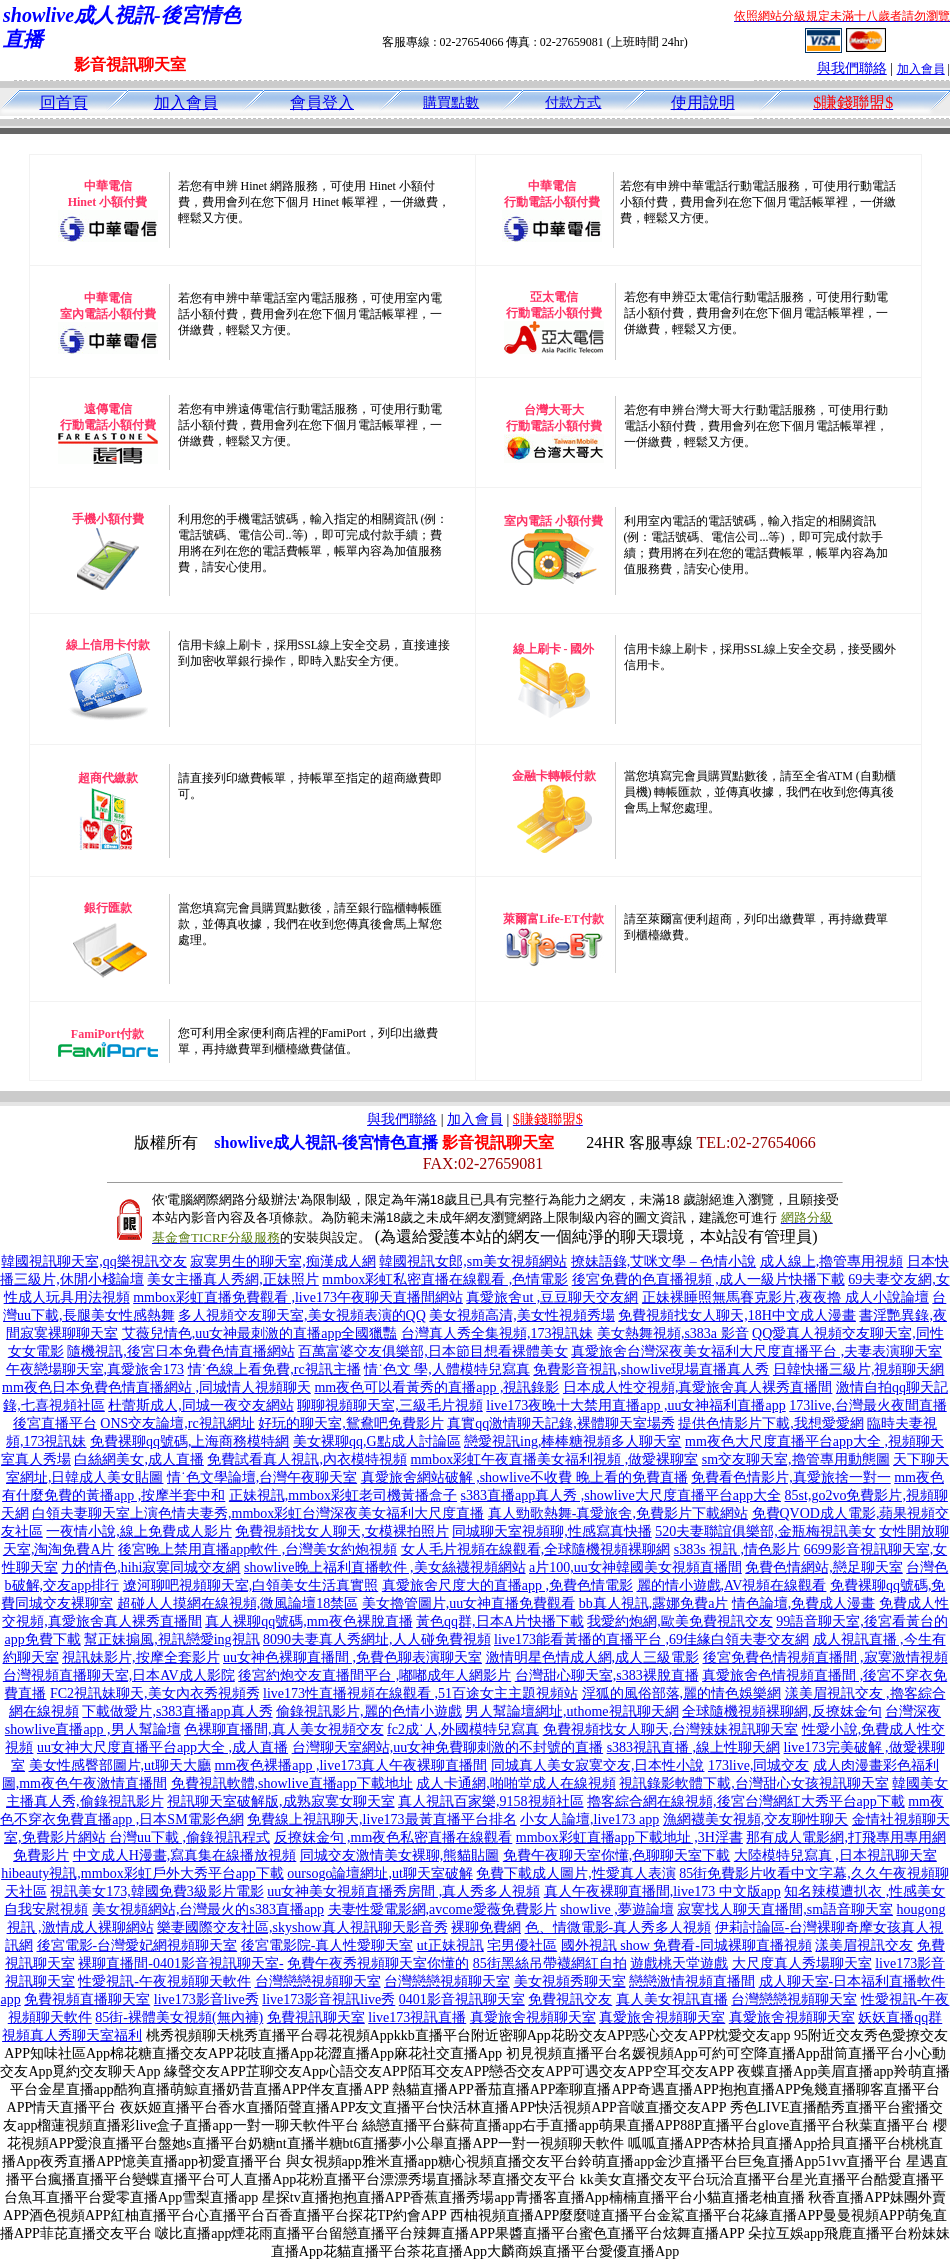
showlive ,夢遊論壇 (617, 1909)
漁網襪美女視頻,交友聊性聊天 (756, 1819)
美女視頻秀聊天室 (570, 1981)
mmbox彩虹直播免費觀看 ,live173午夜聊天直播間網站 (298, 1297)
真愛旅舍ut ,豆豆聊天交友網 (552, 1297)
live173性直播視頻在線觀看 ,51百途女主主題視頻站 (420, 1693)
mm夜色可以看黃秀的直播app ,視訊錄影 (436, 1387)
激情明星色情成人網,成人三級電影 (593, 1657)
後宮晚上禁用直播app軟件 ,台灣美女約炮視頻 (257, 1549)
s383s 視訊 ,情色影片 (737, 1549)
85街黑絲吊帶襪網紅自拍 (550, 1963)
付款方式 (573, 102)
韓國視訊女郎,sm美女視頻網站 (473, 1261)
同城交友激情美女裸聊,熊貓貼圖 (400, 1855)
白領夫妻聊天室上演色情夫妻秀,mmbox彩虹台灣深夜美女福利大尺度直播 (258, 1513)
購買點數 (451, 102)
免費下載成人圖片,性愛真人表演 (576, 1873)
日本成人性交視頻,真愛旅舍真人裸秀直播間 (698, 1387)
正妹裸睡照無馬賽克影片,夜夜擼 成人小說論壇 (785, 1297)
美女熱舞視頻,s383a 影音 (673, 1333)
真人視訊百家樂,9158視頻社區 (491, 1801)
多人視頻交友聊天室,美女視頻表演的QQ (302, 1315)
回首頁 (64, 102)
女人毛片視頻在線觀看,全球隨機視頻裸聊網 (536, 1549)
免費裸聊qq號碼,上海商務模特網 (190, 1441)
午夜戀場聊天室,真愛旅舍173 (95, 1369)
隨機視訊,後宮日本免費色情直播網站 (181, 1351)
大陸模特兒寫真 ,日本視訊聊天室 (835, 1855)
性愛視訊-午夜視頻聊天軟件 (164, 1981)
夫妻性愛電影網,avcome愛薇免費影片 (442, 1909)
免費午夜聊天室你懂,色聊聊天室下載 (617, 1855)
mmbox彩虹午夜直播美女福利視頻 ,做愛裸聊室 (554, 1459)
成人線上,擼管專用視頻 (832, 1261)
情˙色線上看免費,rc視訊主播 (274, 1369)
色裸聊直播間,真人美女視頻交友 (284, 1729)
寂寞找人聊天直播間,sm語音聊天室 (785, 1909)
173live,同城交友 (759, 1765)
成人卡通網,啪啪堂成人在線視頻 (516, 1783)
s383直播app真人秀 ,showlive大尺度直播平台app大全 (621, 1495)
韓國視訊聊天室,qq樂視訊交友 (94, 1261)
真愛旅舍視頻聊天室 (533, 2017)
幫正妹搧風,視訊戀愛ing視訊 (171, 1639)
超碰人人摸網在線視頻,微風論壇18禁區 (238, 1603)
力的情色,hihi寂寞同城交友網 (150, 1567)
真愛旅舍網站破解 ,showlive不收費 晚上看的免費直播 (524, 1477)
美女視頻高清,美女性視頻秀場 (522, 1315)
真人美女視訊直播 (672, 1999)
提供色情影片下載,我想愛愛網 (771, 1423)
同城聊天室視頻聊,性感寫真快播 (552, 1531)
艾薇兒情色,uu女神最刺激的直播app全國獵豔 (260, 1333)
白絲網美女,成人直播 (139, 1459)
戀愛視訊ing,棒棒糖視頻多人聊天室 (572, 1441)
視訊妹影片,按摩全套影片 (141, 1657)
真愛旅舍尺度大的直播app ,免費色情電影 (507, 1585)
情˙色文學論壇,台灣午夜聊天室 (262, 1477)
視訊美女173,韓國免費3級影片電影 (157, 1891)
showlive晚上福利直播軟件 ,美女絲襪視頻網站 (385, 1567)
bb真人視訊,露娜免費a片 (654, 1603)
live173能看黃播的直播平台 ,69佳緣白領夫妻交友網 (651, 1639)
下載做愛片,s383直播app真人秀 (177, 1711)
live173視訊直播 (417, 2017)
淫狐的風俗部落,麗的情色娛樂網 (682, 1693)
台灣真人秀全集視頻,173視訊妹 (497, 1333)
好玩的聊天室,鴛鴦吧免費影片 (351, 1423)
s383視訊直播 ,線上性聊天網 (693, 1747)
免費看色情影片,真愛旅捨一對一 (791, 1477)
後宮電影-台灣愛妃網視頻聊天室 (137, 1945)
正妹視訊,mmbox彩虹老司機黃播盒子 (343, 1495)
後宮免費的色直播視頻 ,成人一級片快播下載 (708, 1279)
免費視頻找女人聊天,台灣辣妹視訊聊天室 (671, 1729)
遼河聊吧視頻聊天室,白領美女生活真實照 (251, 1585)
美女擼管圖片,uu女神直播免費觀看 (469, 1603)
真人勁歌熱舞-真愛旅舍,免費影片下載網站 (618, 1513)
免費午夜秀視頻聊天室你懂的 (378, 1963)
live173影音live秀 (206, 1999)
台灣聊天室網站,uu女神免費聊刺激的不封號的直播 (448, 1747)
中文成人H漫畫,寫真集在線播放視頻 (185, 1855)
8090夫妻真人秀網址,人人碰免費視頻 (377, 1639)
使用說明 (703, 102)
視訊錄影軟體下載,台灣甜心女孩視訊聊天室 (754, 1783)
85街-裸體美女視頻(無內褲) (179, 2017)
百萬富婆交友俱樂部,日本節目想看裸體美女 (433, 1351)
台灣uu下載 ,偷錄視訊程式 (189, 1837)
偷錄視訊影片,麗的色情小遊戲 (369, 1711)
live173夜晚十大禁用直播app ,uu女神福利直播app (635, 1405)
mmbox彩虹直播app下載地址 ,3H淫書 (629, 1837)
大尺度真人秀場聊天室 (802, 1963)
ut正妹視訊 (450, 1945)
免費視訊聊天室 (316, 2017)
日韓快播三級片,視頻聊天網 (859, 1369)
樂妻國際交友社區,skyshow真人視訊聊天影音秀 (302, 1927)
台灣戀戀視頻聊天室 (318, 1981)
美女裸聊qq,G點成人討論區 (377, 1441)
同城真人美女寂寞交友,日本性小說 (598, 1765)
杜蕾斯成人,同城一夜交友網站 (201, 1405)
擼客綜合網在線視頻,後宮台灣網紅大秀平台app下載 (746, 1801)
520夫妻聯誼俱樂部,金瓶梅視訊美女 (765, 1531)
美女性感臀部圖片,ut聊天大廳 (120, 1765)
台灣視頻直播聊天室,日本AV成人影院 (119, 1675)
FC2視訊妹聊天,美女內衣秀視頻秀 (155, 1693)
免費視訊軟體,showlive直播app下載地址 (292, 1783)
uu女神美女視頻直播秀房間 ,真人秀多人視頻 (403, 1891)
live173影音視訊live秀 (328, 1999)
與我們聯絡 (852, 68)
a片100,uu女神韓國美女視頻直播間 (635, 1567)
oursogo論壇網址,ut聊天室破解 (380, 1873)
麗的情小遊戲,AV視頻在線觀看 (732, 1585)
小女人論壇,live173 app (589, 1819)
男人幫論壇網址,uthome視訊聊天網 (572, 1711)
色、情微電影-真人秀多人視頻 (618, 1927)
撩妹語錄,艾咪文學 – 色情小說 (664, 1261)
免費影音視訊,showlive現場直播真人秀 (651, 1369)
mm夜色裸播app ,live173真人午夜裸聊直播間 (350, 1765)
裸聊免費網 (486, 1927)
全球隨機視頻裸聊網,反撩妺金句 (782, 1711)
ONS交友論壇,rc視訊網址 (177, 1423)
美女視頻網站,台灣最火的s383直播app (208, 1909)
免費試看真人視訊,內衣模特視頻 (307, 1459)
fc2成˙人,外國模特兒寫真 (463, 1729)
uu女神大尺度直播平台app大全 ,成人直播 (162, 1747)
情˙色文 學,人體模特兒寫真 (447, 1369)
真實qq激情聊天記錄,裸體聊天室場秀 (561, 1423)
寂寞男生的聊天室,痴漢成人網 (283, 1261)
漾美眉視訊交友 (864, 1945)
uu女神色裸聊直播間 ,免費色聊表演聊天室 (352, 1657)
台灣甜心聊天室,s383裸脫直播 (607, 1675)
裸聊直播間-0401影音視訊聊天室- (180, 1963)
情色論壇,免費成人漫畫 (804, 1603)
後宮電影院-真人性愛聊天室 (327, 1945)
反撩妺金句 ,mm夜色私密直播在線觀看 (393, 1837)
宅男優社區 (522, 1945)
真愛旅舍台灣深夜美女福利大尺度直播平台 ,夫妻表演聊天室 (756, 1351)
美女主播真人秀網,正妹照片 (233, 1279)
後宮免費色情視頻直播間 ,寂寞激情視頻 (825, 1657)
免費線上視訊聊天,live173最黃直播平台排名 (382, 1819)
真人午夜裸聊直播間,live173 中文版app (662, 1891)
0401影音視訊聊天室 (462, 1999)
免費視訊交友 (570, 1999)
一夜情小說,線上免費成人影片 (139, 1531)
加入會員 (921, 69)
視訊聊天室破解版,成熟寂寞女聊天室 (281, 1801)
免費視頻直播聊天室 (87, 1999)
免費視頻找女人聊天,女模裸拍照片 (342, 1531)
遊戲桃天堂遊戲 (679, 1963)
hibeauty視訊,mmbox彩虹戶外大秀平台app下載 (142, 1873)
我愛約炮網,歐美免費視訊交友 (680, 1621)
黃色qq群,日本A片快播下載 (500, 1621)
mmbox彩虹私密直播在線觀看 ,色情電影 (445, 1279)
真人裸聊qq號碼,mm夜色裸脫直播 (308, 1621)
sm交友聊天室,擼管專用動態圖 (796, 1459)
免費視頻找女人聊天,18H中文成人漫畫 (737, 1315)
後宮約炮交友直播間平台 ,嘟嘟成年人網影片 (374, 1675)
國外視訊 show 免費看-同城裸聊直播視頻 (686, 1945)
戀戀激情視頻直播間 (692, 1981)
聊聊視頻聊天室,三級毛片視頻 (390, 1405)
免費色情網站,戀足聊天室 (824, 1567)
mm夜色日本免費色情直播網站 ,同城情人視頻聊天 (156, 1387)
